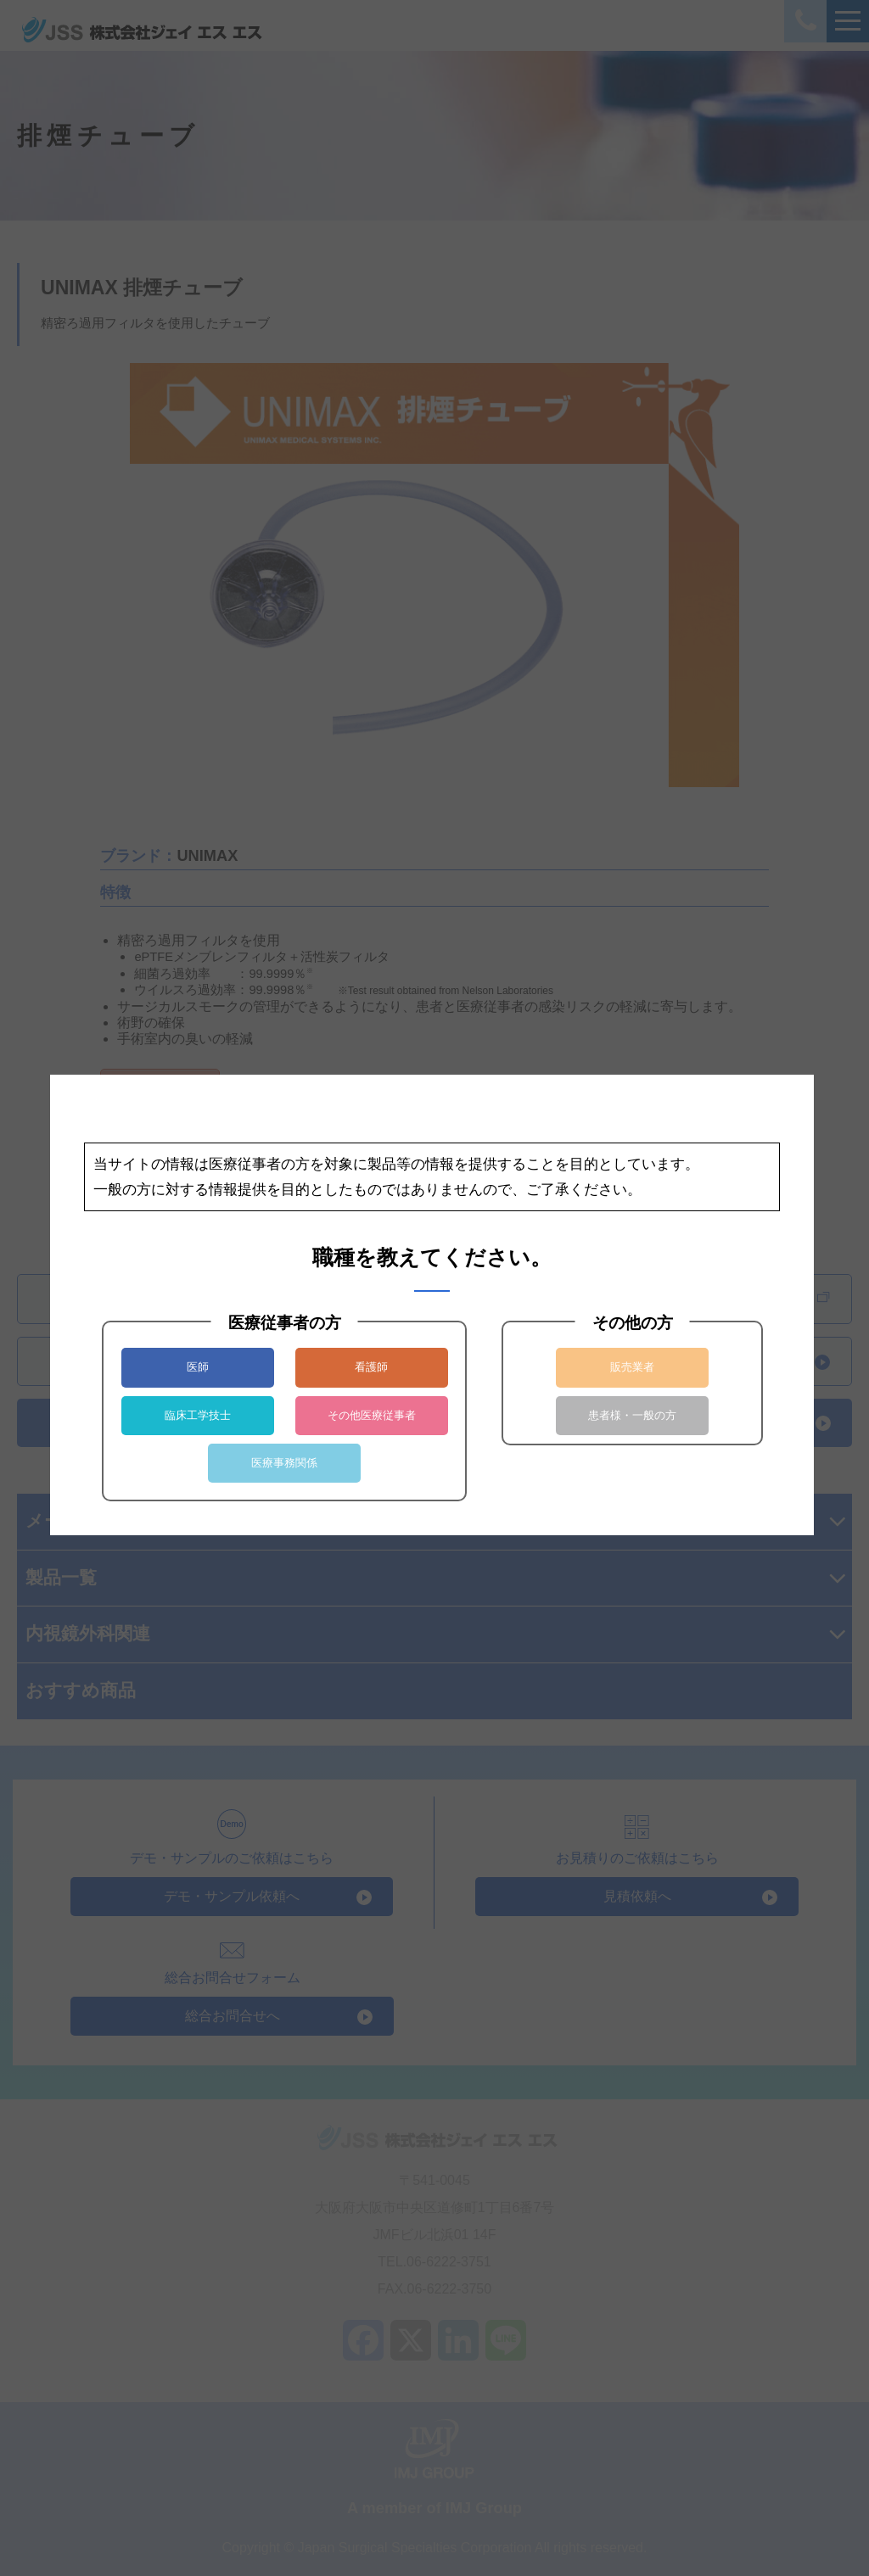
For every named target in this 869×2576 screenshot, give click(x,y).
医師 (198, 1367)
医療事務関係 (284, 1462)
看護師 (371, 1367)
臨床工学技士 (198, 1415)
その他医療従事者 (372, 1415)
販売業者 (632, 1367)
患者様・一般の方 (632, 1415)
